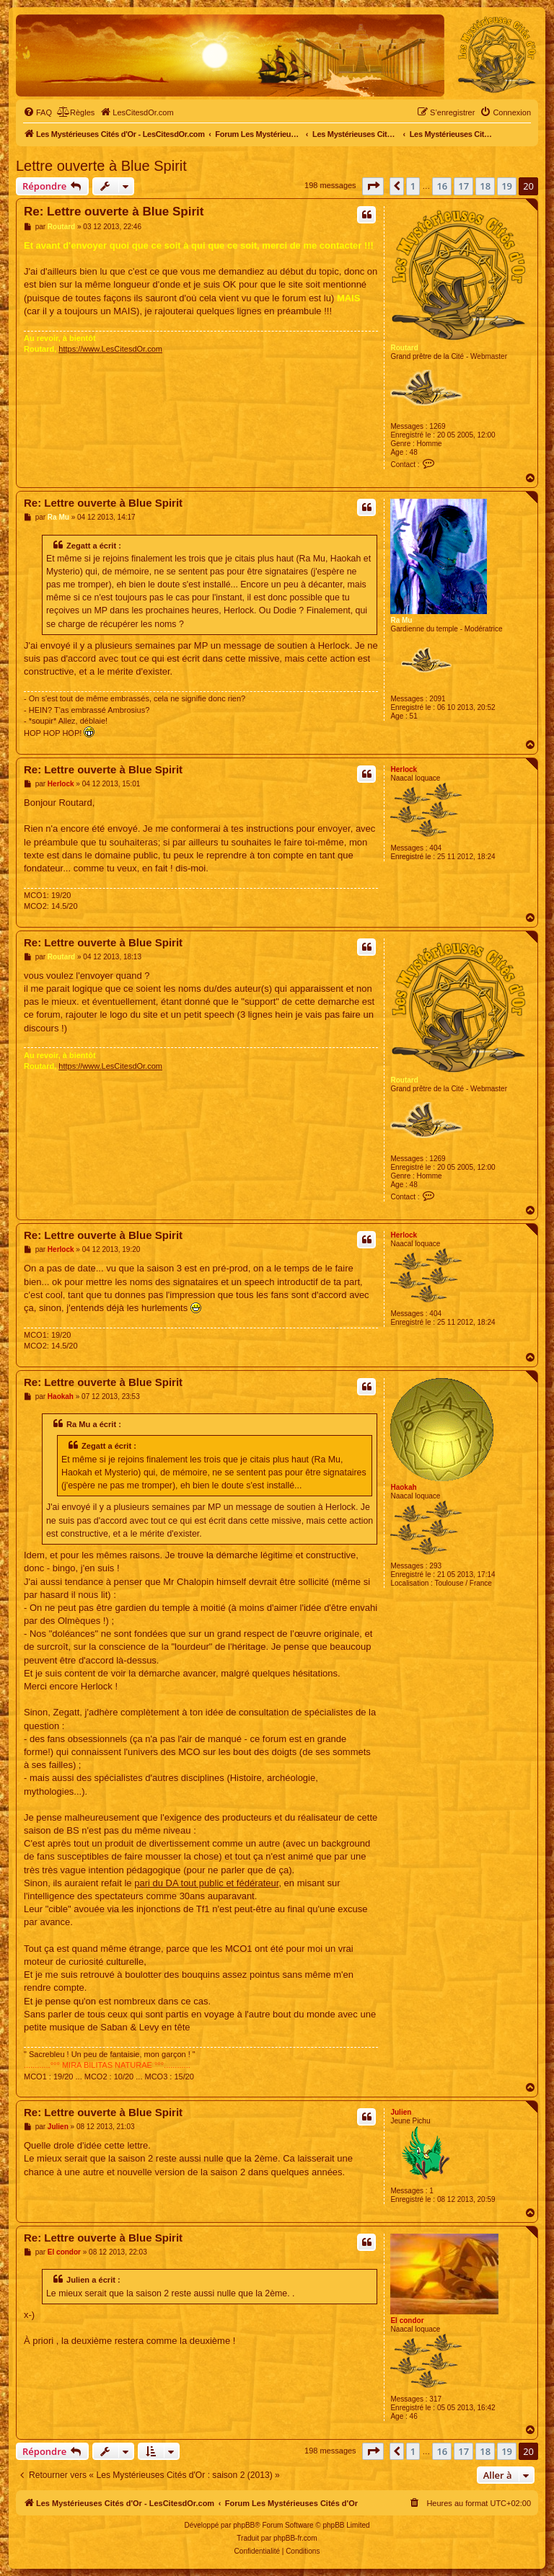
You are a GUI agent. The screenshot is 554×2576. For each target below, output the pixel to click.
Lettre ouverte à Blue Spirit (101, 166)
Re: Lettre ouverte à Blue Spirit (113, 211)
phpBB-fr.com (295, 2538)
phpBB (244, 2525)
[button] (373, 186)
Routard (404, 348)
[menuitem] (37, 112)
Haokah (403, 1487)
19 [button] (506, 185)
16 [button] (441, 185)
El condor (406, 2320)
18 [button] (485, 185)
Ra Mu (401, 620)
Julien (400, 2112)
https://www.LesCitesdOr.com (110, 349)
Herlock (403, 769)
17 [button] (463, 185)
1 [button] (413, 185)
